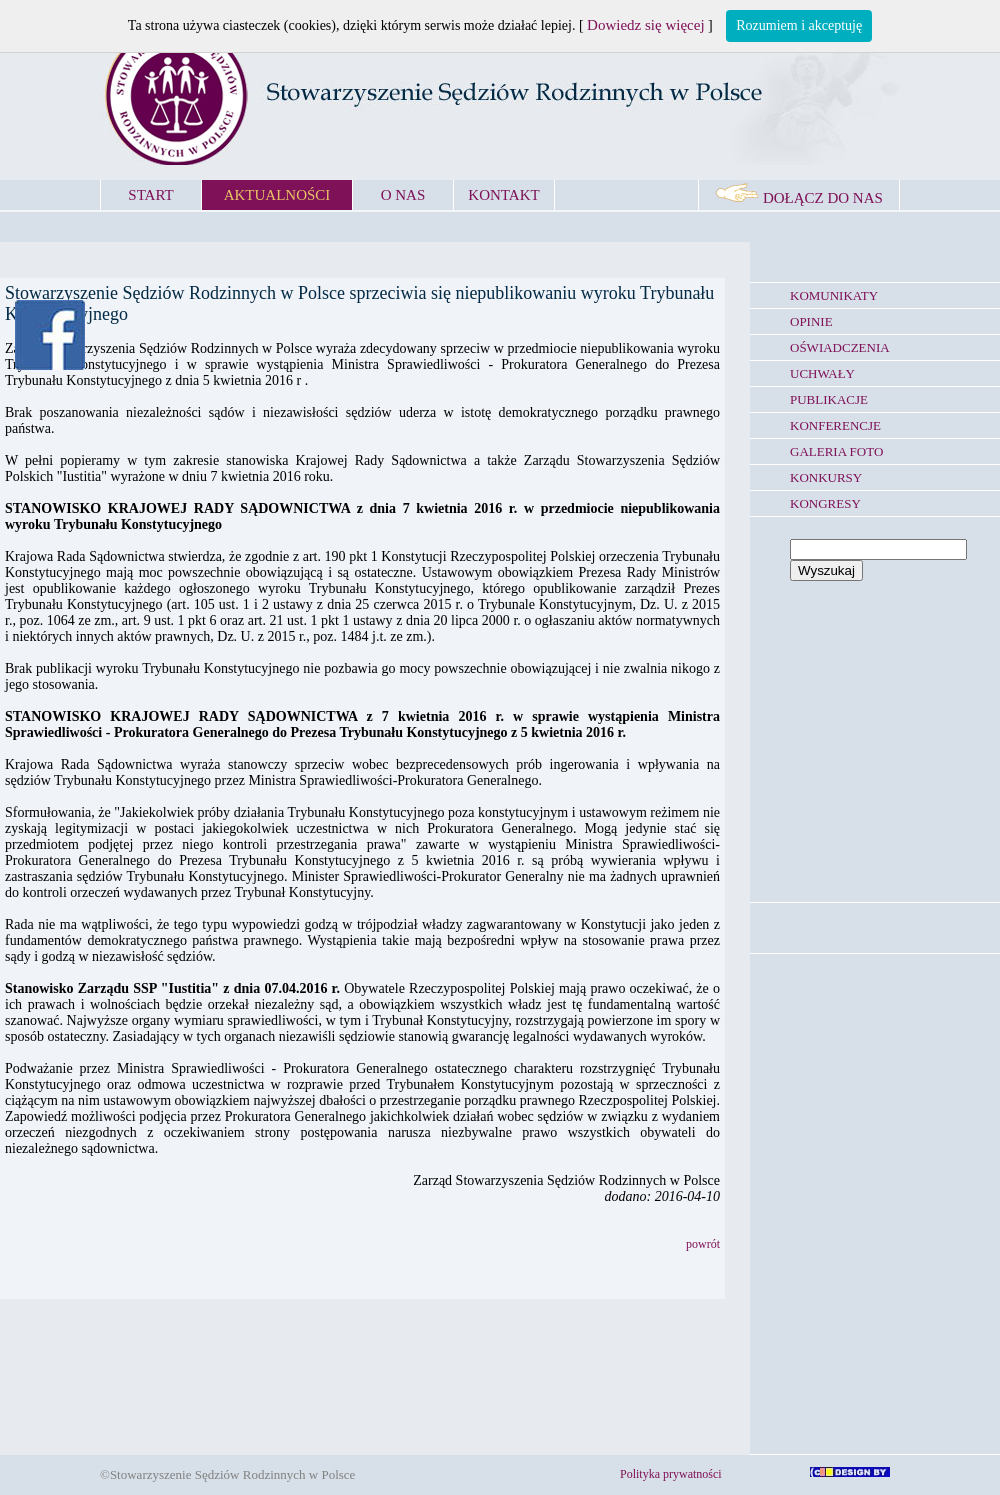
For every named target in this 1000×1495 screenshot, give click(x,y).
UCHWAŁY (822, 373)
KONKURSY (826, 477)
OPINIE (811, 321)
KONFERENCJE (835, 425)
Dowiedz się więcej (645, 25)
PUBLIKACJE (829, 399)
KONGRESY (825, 503)
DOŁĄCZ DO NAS (799, 198)
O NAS (403, 195)
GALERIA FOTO (836, 451)
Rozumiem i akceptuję (799, 25)
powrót (703, 1244)
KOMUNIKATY (834, 295)
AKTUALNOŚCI (277, 195)
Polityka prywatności (671, 1474)
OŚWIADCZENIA (840, 347)
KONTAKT (503, 195)
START (150, 195)
